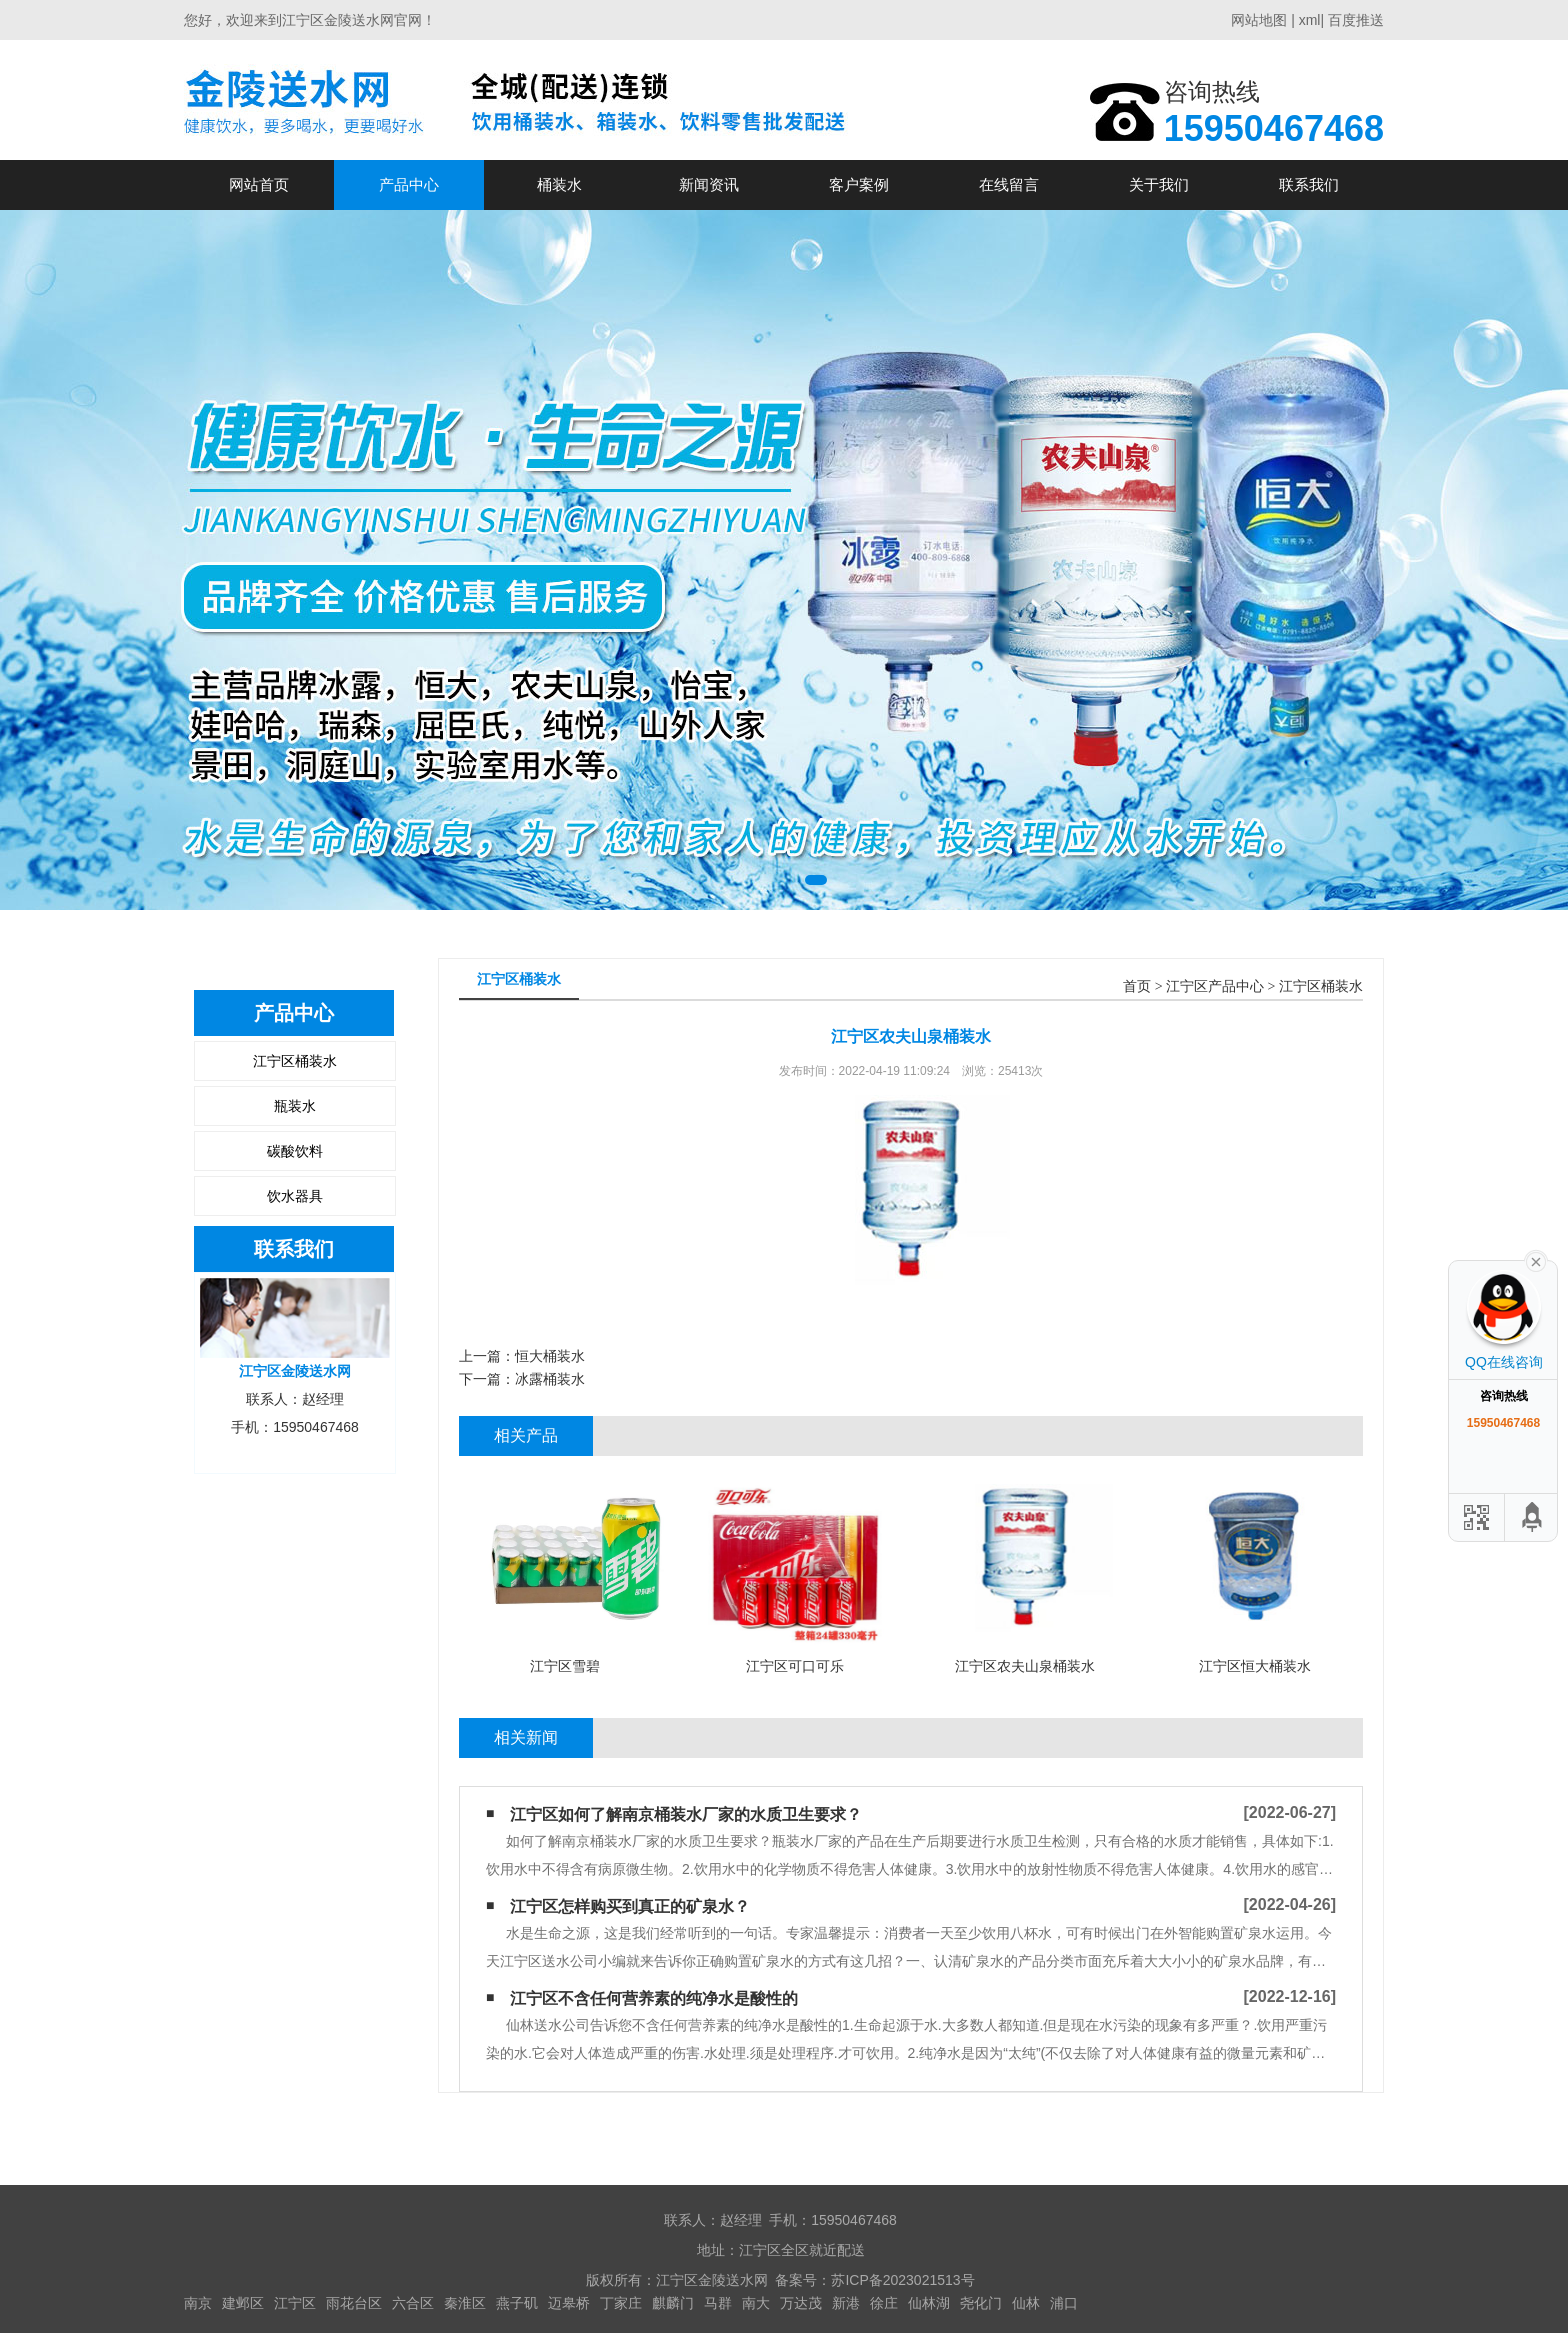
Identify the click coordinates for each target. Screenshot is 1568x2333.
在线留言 (1009, 184)
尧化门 (981, 2303)
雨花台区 (354, 2303)
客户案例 (859, 184)
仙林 (1026, 2303)
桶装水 (559, 184)
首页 (1137, 986)
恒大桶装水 (550, 1356)
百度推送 (1356, 20)
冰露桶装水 (550, 1379)
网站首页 (259, 184)
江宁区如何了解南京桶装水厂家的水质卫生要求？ (686, 1814)
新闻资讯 (709, 184)
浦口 (1064, 2303)
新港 (846, 2303)
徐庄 (884, 2303)
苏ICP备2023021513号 (902, 2280)
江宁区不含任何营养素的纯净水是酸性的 (654, 1998)
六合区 (413, 2303)
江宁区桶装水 (295, 1061)
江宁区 (295, 2303)
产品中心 (409, 184)
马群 (718, 2303)
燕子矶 (517, 2303)
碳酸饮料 (295, 1151)
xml (1310, 20)
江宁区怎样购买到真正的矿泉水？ (630, 1906)
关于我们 (1159, 184)
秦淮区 (465, 2303)
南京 (198, 2303)
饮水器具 (295, 1196)
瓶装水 (295, 1106)
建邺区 (243, 2303)
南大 (756, 2303)
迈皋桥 (569, 2303)
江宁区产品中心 (1215, 986)
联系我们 (1309, 184)
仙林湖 (929, 2303)
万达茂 (801, 2303)
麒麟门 (673, 2303)
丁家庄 (621, 2303)
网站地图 (1259, 20)
